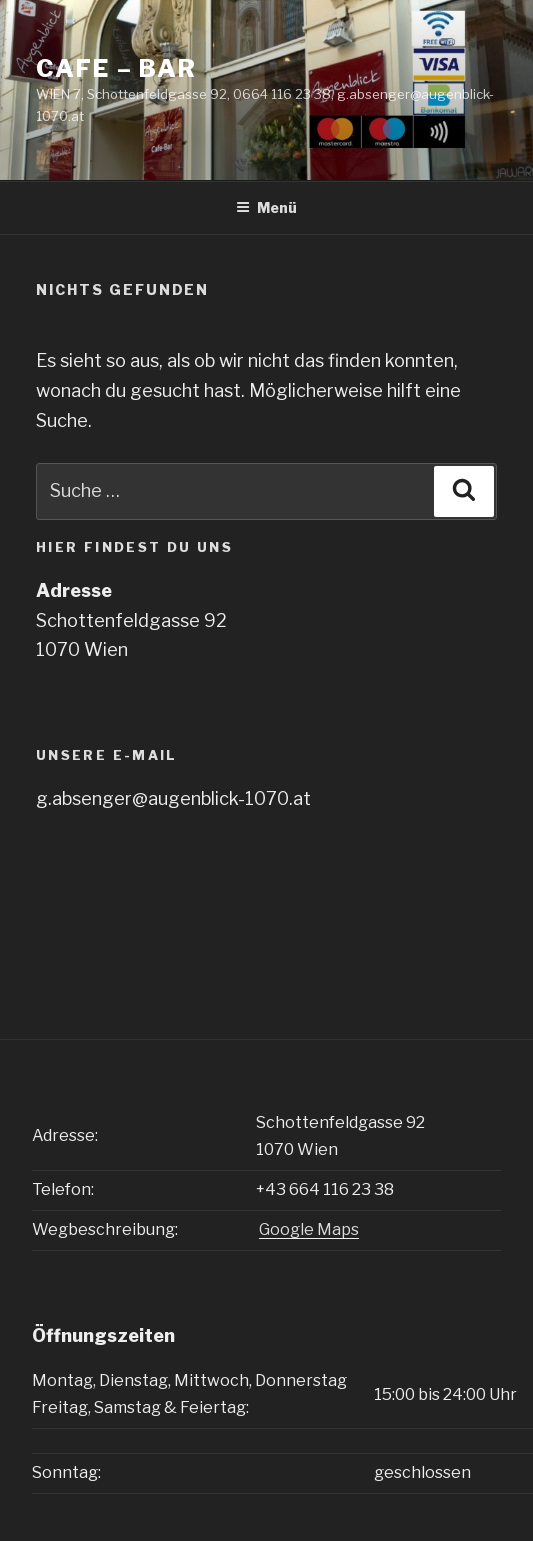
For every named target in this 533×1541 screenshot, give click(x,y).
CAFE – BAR (116, 68)
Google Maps (309, 1229)
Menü (266, 207)
